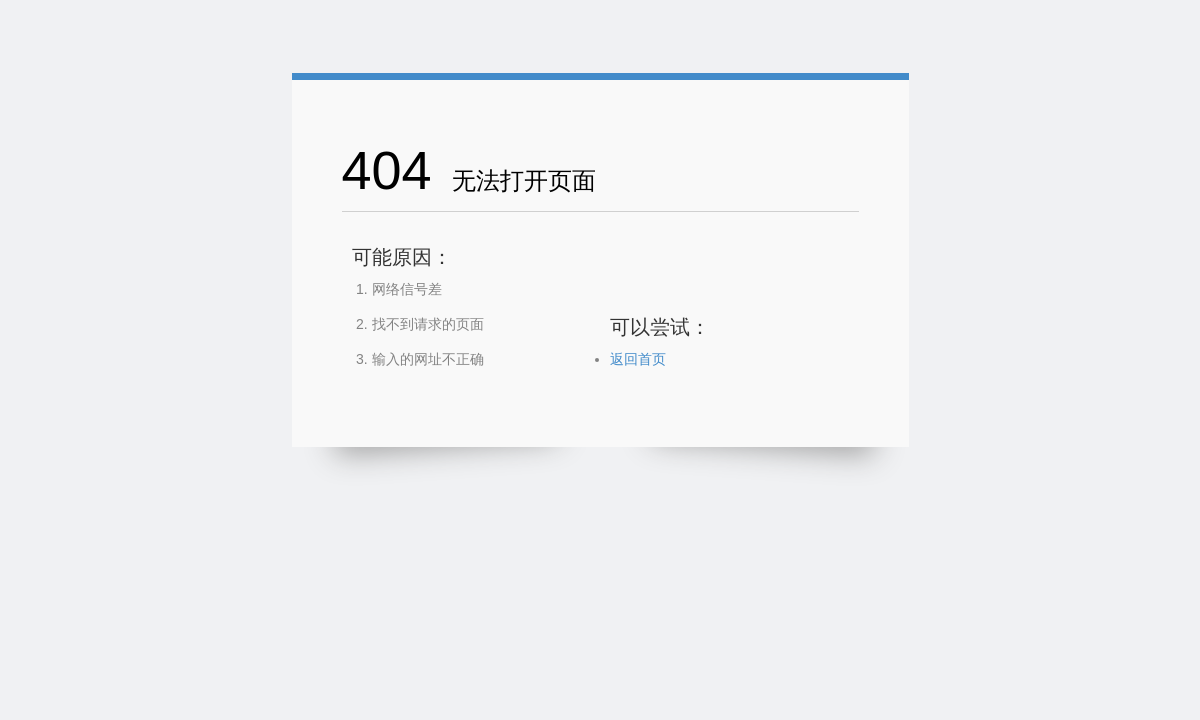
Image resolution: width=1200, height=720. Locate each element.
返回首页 (638, 359)
